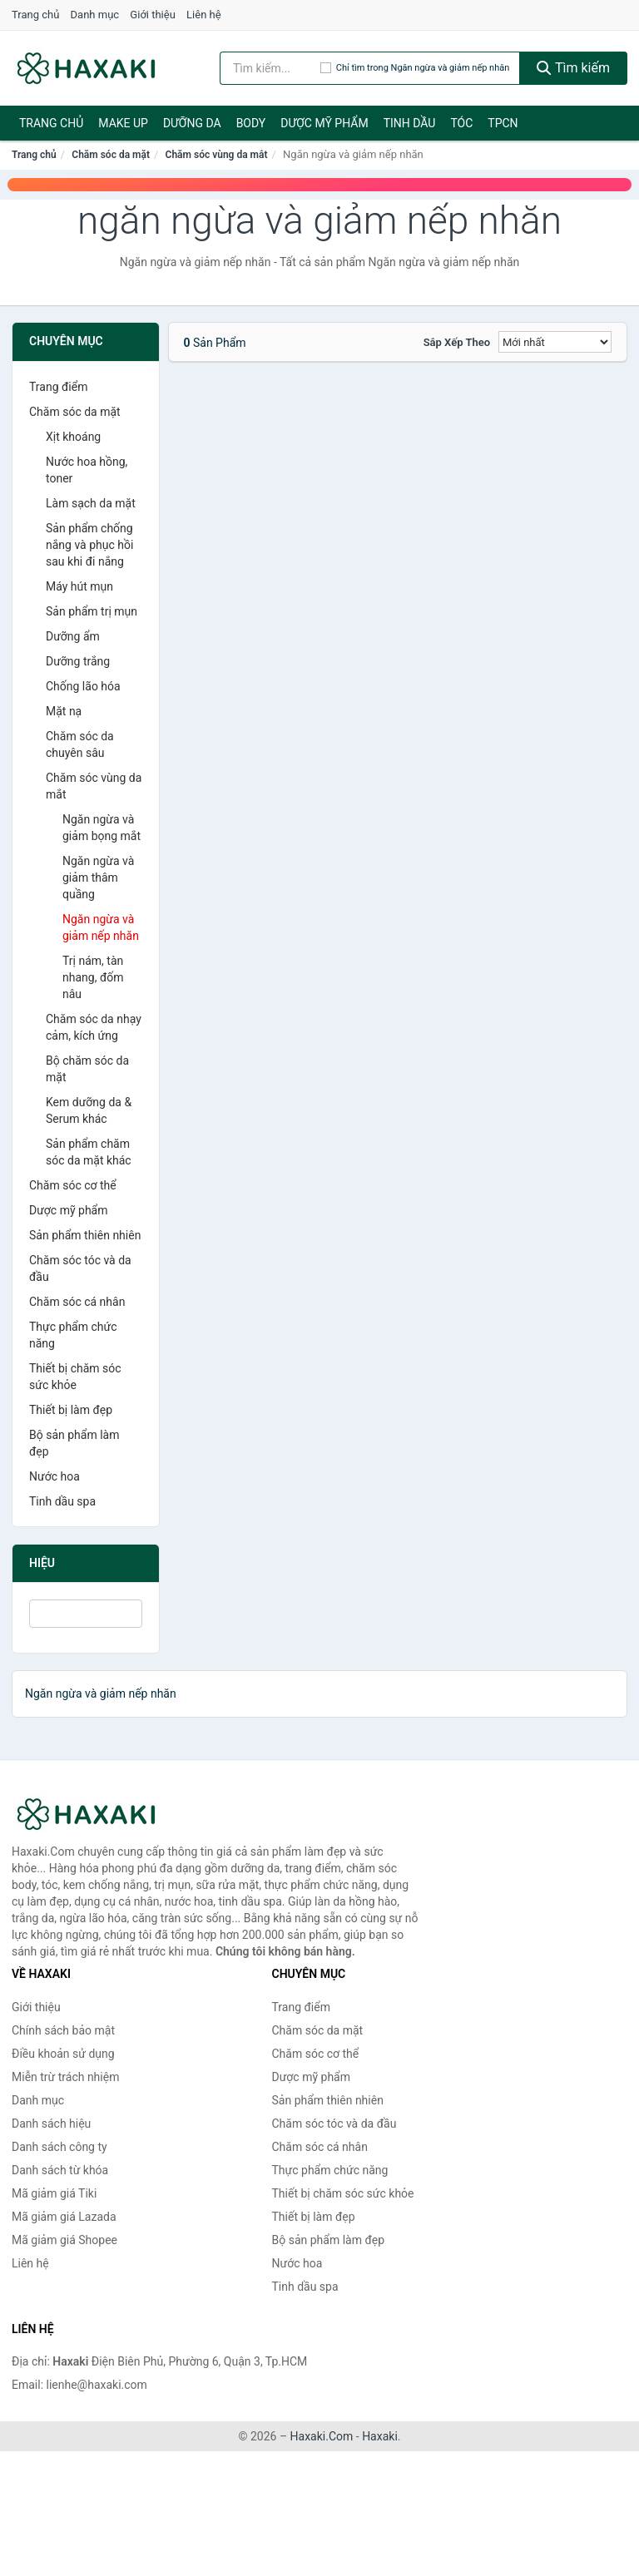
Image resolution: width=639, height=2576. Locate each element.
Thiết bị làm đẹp (70, 1410)
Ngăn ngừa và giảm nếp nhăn (100, 927)
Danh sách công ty (59, 2146)
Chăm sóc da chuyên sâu (80, 744)
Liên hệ (203, 14)
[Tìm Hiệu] (85, 1613)
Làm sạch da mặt (91, 503)
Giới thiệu (152, 14)
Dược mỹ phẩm (324, 123)
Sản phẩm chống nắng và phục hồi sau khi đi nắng (89, 545)
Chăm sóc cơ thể (72, 1185)
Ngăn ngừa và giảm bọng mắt (101, 828)
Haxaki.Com (322, 2436)
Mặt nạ (64, 711)
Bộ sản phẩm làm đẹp (74, 1443)
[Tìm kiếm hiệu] (270, 68)
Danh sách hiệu (51, 2123)
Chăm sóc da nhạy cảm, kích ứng (93, 1027)
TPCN (503, 123)
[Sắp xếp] (555, 342)
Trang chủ (35, 14)
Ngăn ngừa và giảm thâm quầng (98, 877)
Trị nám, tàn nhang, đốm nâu (93, 977)
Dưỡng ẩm (73, 636)
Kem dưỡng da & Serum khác (88, 1110)
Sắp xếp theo (457, 342)
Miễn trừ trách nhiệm (65, 2077)
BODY (251, 123)
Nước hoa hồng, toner (86, 470)
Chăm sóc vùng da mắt (217, 155)
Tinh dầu (410, 123)
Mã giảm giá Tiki (54, 2193)
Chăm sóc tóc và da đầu (80, 1268)
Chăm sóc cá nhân (77, 1301)
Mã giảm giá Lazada (64, 2216)
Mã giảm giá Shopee (64, 2240)
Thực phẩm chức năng (73, 1335)
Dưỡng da (192, 123)
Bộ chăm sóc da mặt (87, 1069)
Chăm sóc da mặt (111, 155)
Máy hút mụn (79, 586)
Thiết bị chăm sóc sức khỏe (75, 1377)
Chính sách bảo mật (63, 2030)
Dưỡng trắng (78, 661)
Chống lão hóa (83, 686)
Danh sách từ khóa (60, 2170)
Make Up (123, 123)
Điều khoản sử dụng (63, 2053)
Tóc (461, 123)
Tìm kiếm (573, 68)
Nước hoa (54, 1476)
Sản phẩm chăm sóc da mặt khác (88, 1152)
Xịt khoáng (73, 436)
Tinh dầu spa (62, 1501)
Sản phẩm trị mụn (91, 611)
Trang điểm (58, 386)
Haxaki (380, 2436)
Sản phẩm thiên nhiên (85, 1235)
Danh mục (95, 14)
